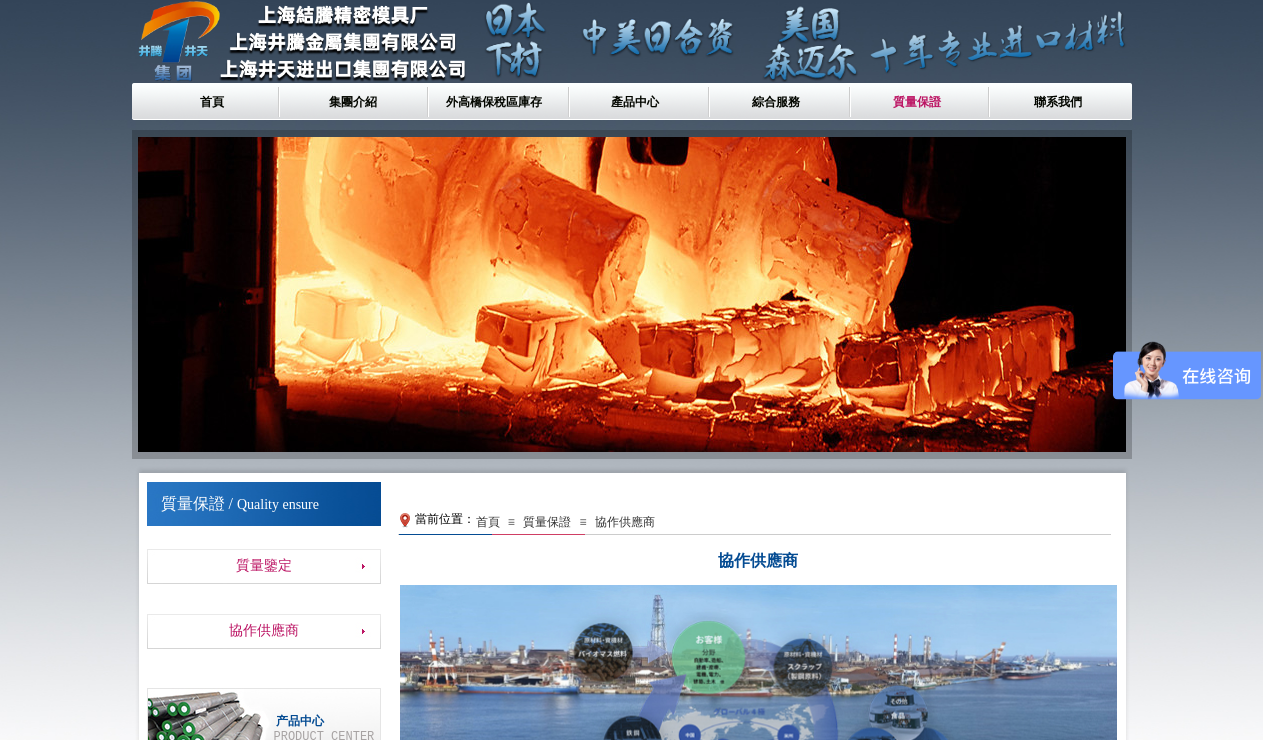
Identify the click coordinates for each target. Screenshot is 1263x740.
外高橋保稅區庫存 (494, 102)
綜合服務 (776, 102)
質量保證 (917, 102)
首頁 (212, 102)
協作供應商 (625, 522)
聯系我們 (1058, 102)
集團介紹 (353, 102)
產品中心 (635, 102)
